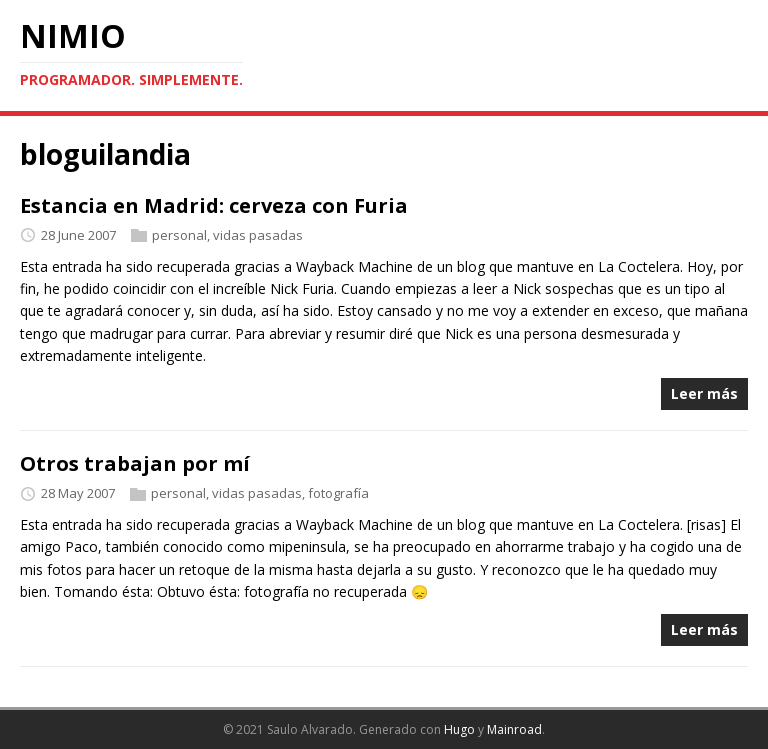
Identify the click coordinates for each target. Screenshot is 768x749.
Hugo (459, 729)
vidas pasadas (258, 235)
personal (179, 235)
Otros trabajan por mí (135, 463)
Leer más (704, 393)
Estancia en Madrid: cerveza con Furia (214, 205)
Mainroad (514, 729)
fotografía (338, 493)
